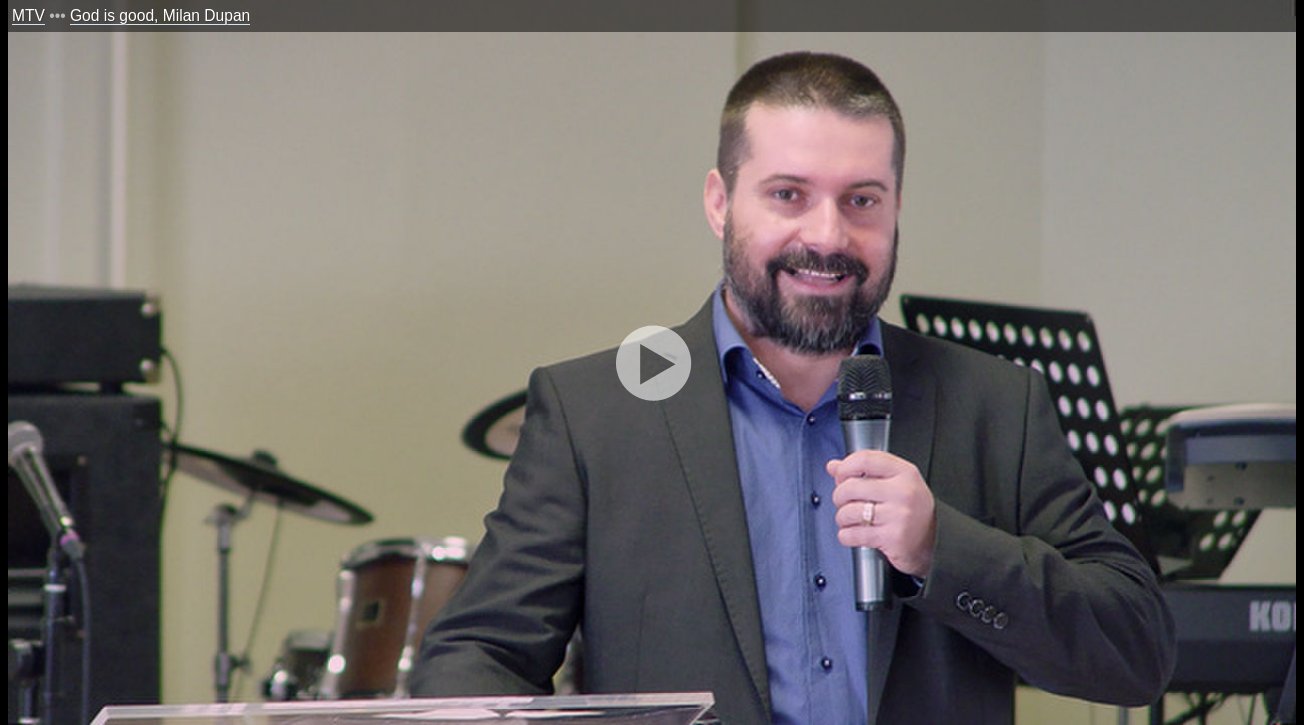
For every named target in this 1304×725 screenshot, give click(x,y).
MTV (28, 15)
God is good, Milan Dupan (160, 15)
